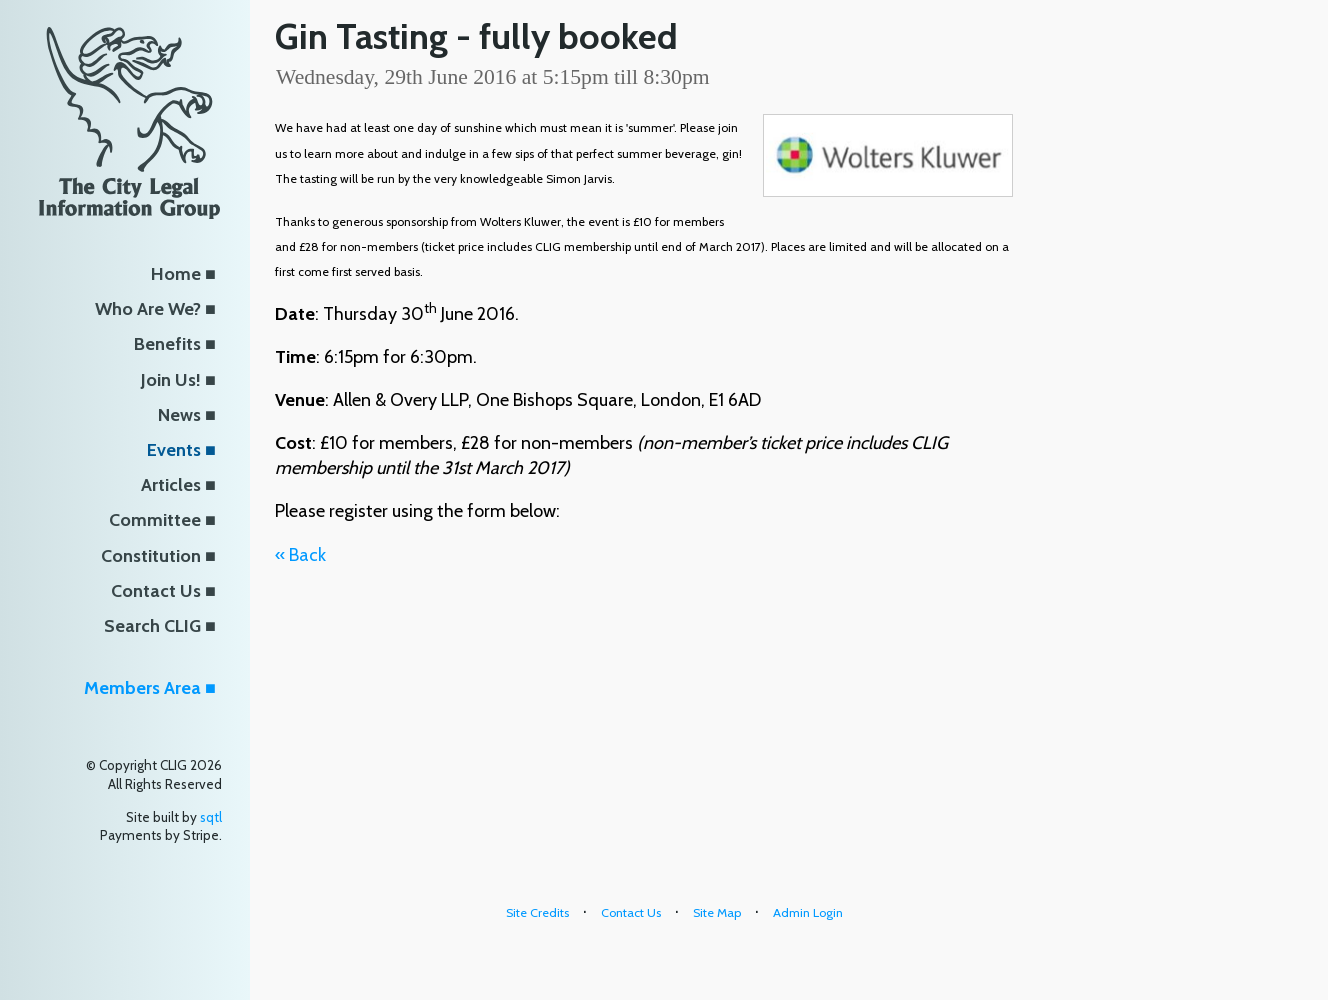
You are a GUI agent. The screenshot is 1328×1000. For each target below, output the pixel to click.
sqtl (211, 817)
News (179, 415)
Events (174, 450)
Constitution (151, 556)
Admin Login (808, 912)
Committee (155, 520)
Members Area (142, 688)
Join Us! (171, 380)
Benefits (167, 344)
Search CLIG (152, 626)
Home (176, 274)
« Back (300, 555)
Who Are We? (148, 309)
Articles (171, 485)
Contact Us (156, 591)
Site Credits (537, 912)
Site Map (717, 912)
